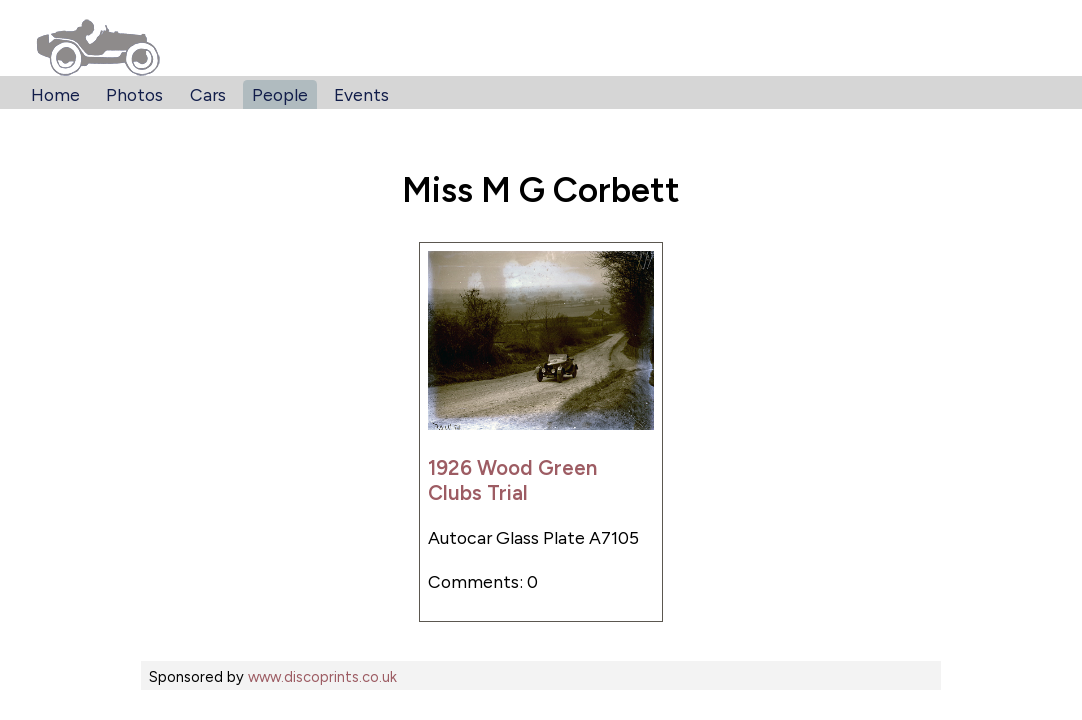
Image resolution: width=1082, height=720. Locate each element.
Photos (134, 94)
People (280, 94)
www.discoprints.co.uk (322, 677)
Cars (208, 94)
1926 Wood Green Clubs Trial (512, 480)
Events (361, 94)
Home (55, 94)
